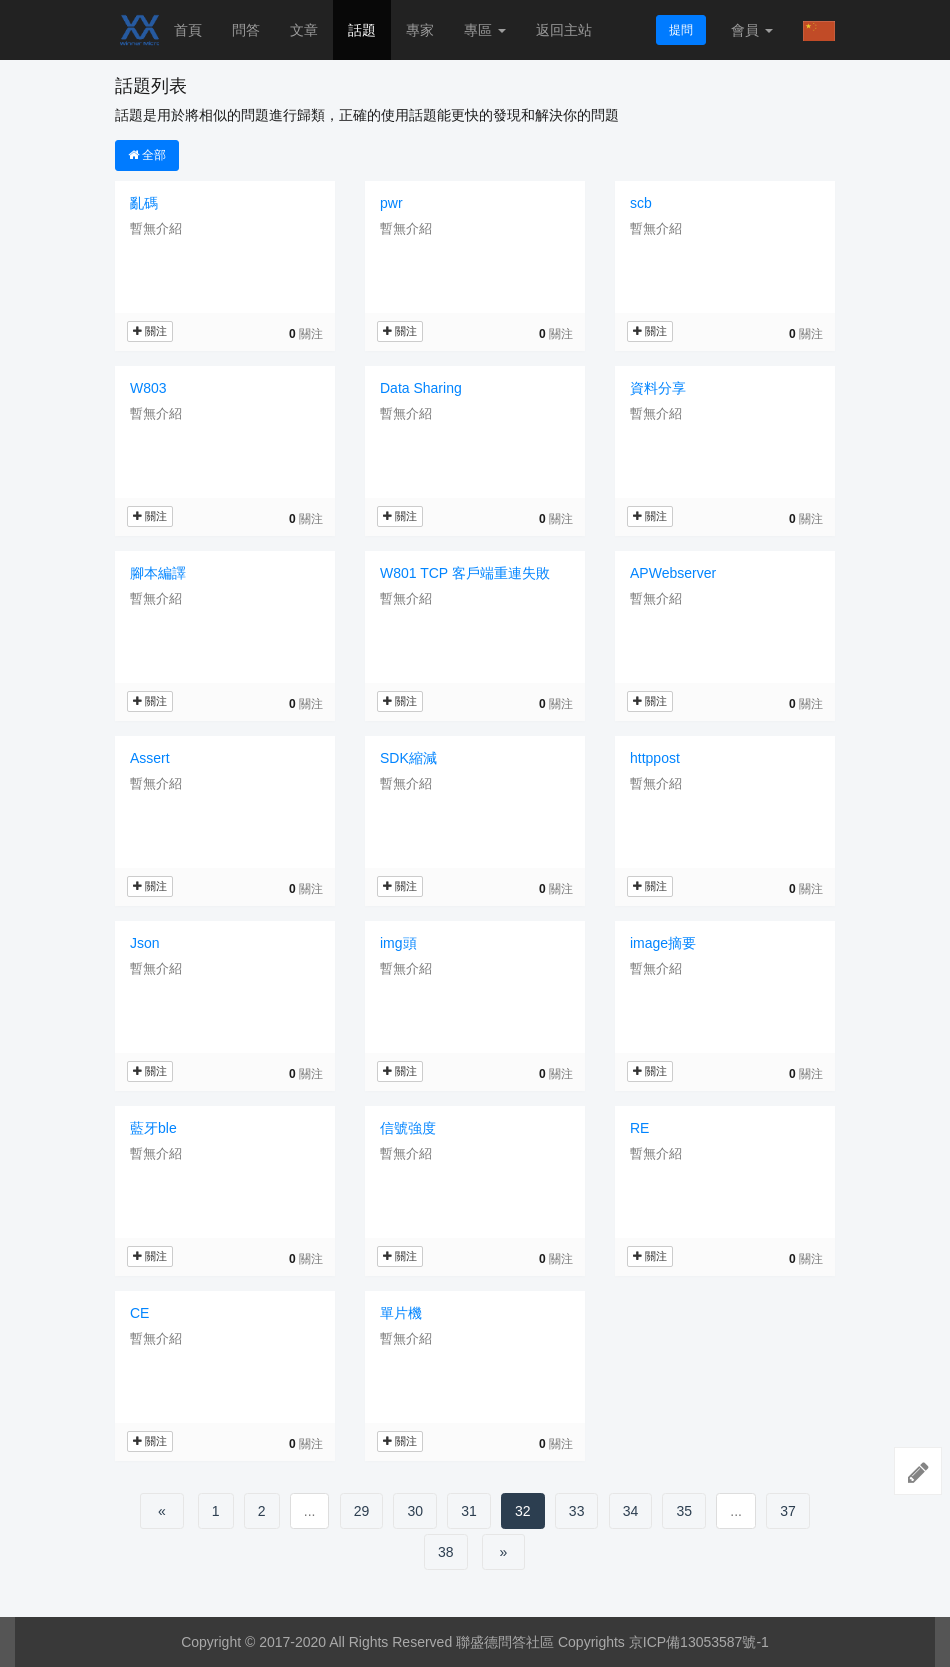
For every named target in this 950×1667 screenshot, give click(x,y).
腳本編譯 (158, 573)
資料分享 (658, 388)
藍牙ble (153, 1128)
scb (641, 203)
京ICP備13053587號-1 (699, 1642)
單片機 (401, 1313)
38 (446, 1552)
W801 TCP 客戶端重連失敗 (465, 573)
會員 (752, 30)
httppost (655, 758)
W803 (148, 388)
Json (145, 943)
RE (639, 1128)
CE (139, 1313)
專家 (420, 30)
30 (415, 1511)
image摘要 (663, 943)
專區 (485, 30)
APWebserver (673, 573)
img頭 (398, 943)
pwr (391, 203)
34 (631, 1511)
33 (577, 1511)
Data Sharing (421, 388)
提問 (681, 30)
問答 (246, 30)
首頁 (188, 30)
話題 (362, 30)
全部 (147, 155)
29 (362, 1511)
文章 (304, 30)
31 (469, 1511)
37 (788, 1511)
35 (684, 1511)
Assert (150, 758)
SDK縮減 (408, 758)
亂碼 (144, 203)
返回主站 (564, 30)
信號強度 (408, 1128)
